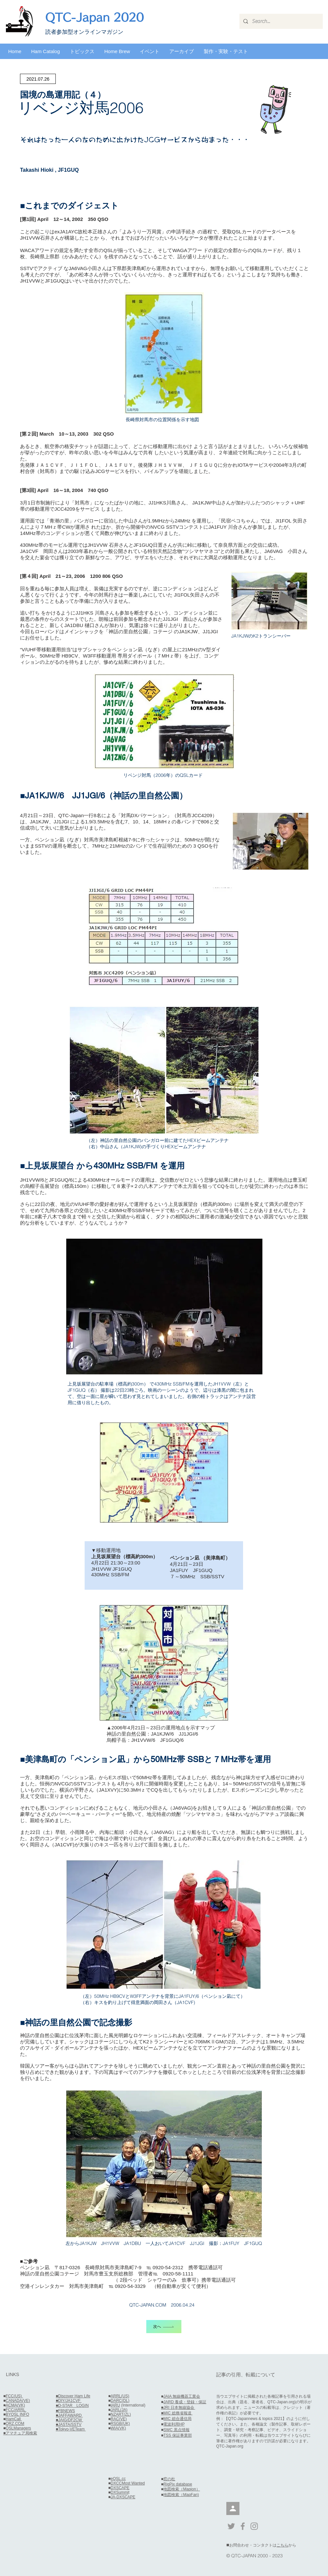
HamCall (14, 2419)
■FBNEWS (65, 2411)
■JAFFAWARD (69, 2415)
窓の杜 (169, 2479)
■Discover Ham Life (73, 2396)
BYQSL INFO (17, 2414)
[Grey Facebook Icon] (243, 2526)
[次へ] (163, 2326)
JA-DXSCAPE (123, 2497)
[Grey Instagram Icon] (254, 2526)
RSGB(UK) (120, 2423)
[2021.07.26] (38, 79)
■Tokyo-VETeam (71, 2429)
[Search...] (280, 21)
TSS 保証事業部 (177, 2435)
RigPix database (177, 2484)
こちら (282, 2545)
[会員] (232, 2508)
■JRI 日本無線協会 (178, 2407)
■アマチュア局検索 (20, 2433)
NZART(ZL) (121, 2414)
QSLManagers (18, 2428)
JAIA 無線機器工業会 (181, 2396)
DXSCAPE (120, 2488)
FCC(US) (14, 2396)
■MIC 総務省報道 (177, 2413)
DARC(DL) (120, 2400)
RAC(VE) (119, 2419)
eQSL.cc (118, 2478)
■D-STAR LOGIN (72, 2405)
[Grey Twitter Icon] (231, 2526)
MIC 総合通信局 (177, 2418)
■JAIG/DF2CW (69, 2420)
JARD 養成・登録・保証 (184, 2402)
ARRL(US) (120, 2396)
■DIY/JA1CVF (69, 2400)
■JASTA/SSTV (68, 2424)
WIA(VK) (118, 2428)
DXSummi (119, 2492)
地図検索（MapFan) (181, 2494)
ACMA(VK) (15, 2405)
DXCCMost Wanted (128, 2483)
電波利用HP (173, 2424)
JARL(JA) (119, 2410)
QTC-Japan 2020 (94, 17)
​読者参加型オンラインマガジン (84, 32)
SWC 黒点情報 (176, 2430)
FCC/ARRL (16, 2410)
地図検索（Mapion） (181, 2489)
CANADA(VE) (18, 2400)
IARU (115, 2405)
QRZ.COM (15, 2423)
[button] (45, 51)
